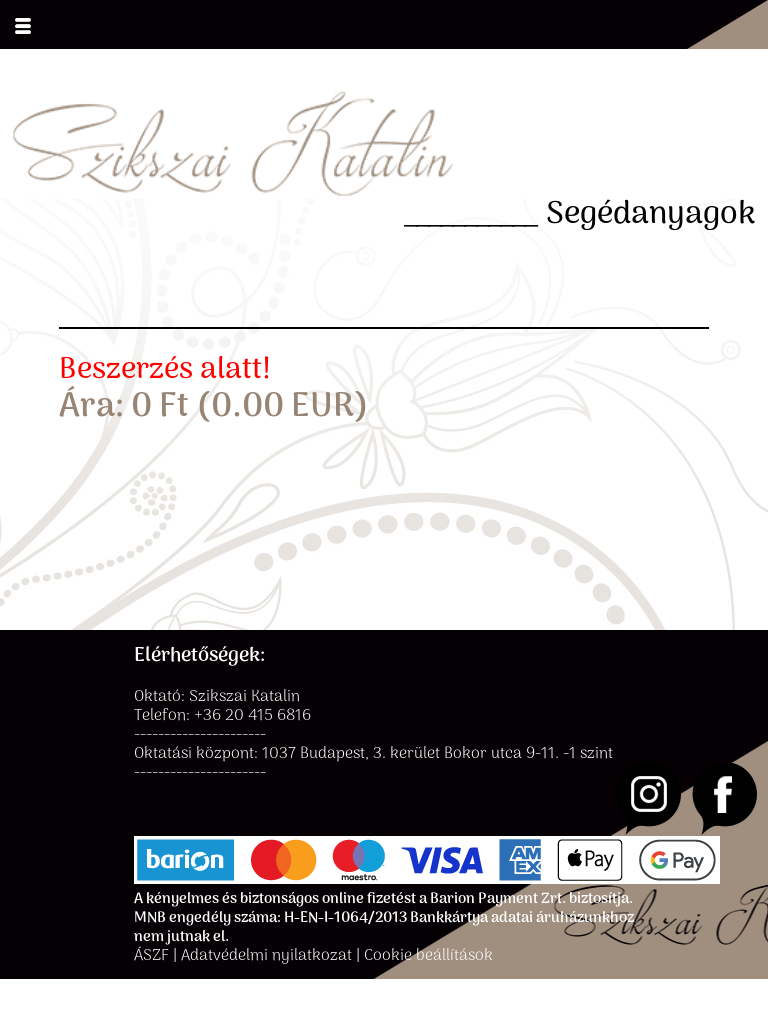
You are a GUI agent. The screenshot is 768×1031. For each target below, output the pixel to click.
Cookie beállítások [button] (428, 956)
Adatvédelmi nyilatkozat (266, 956)
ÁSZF (151, 956)
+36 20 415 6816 (252, 716)
